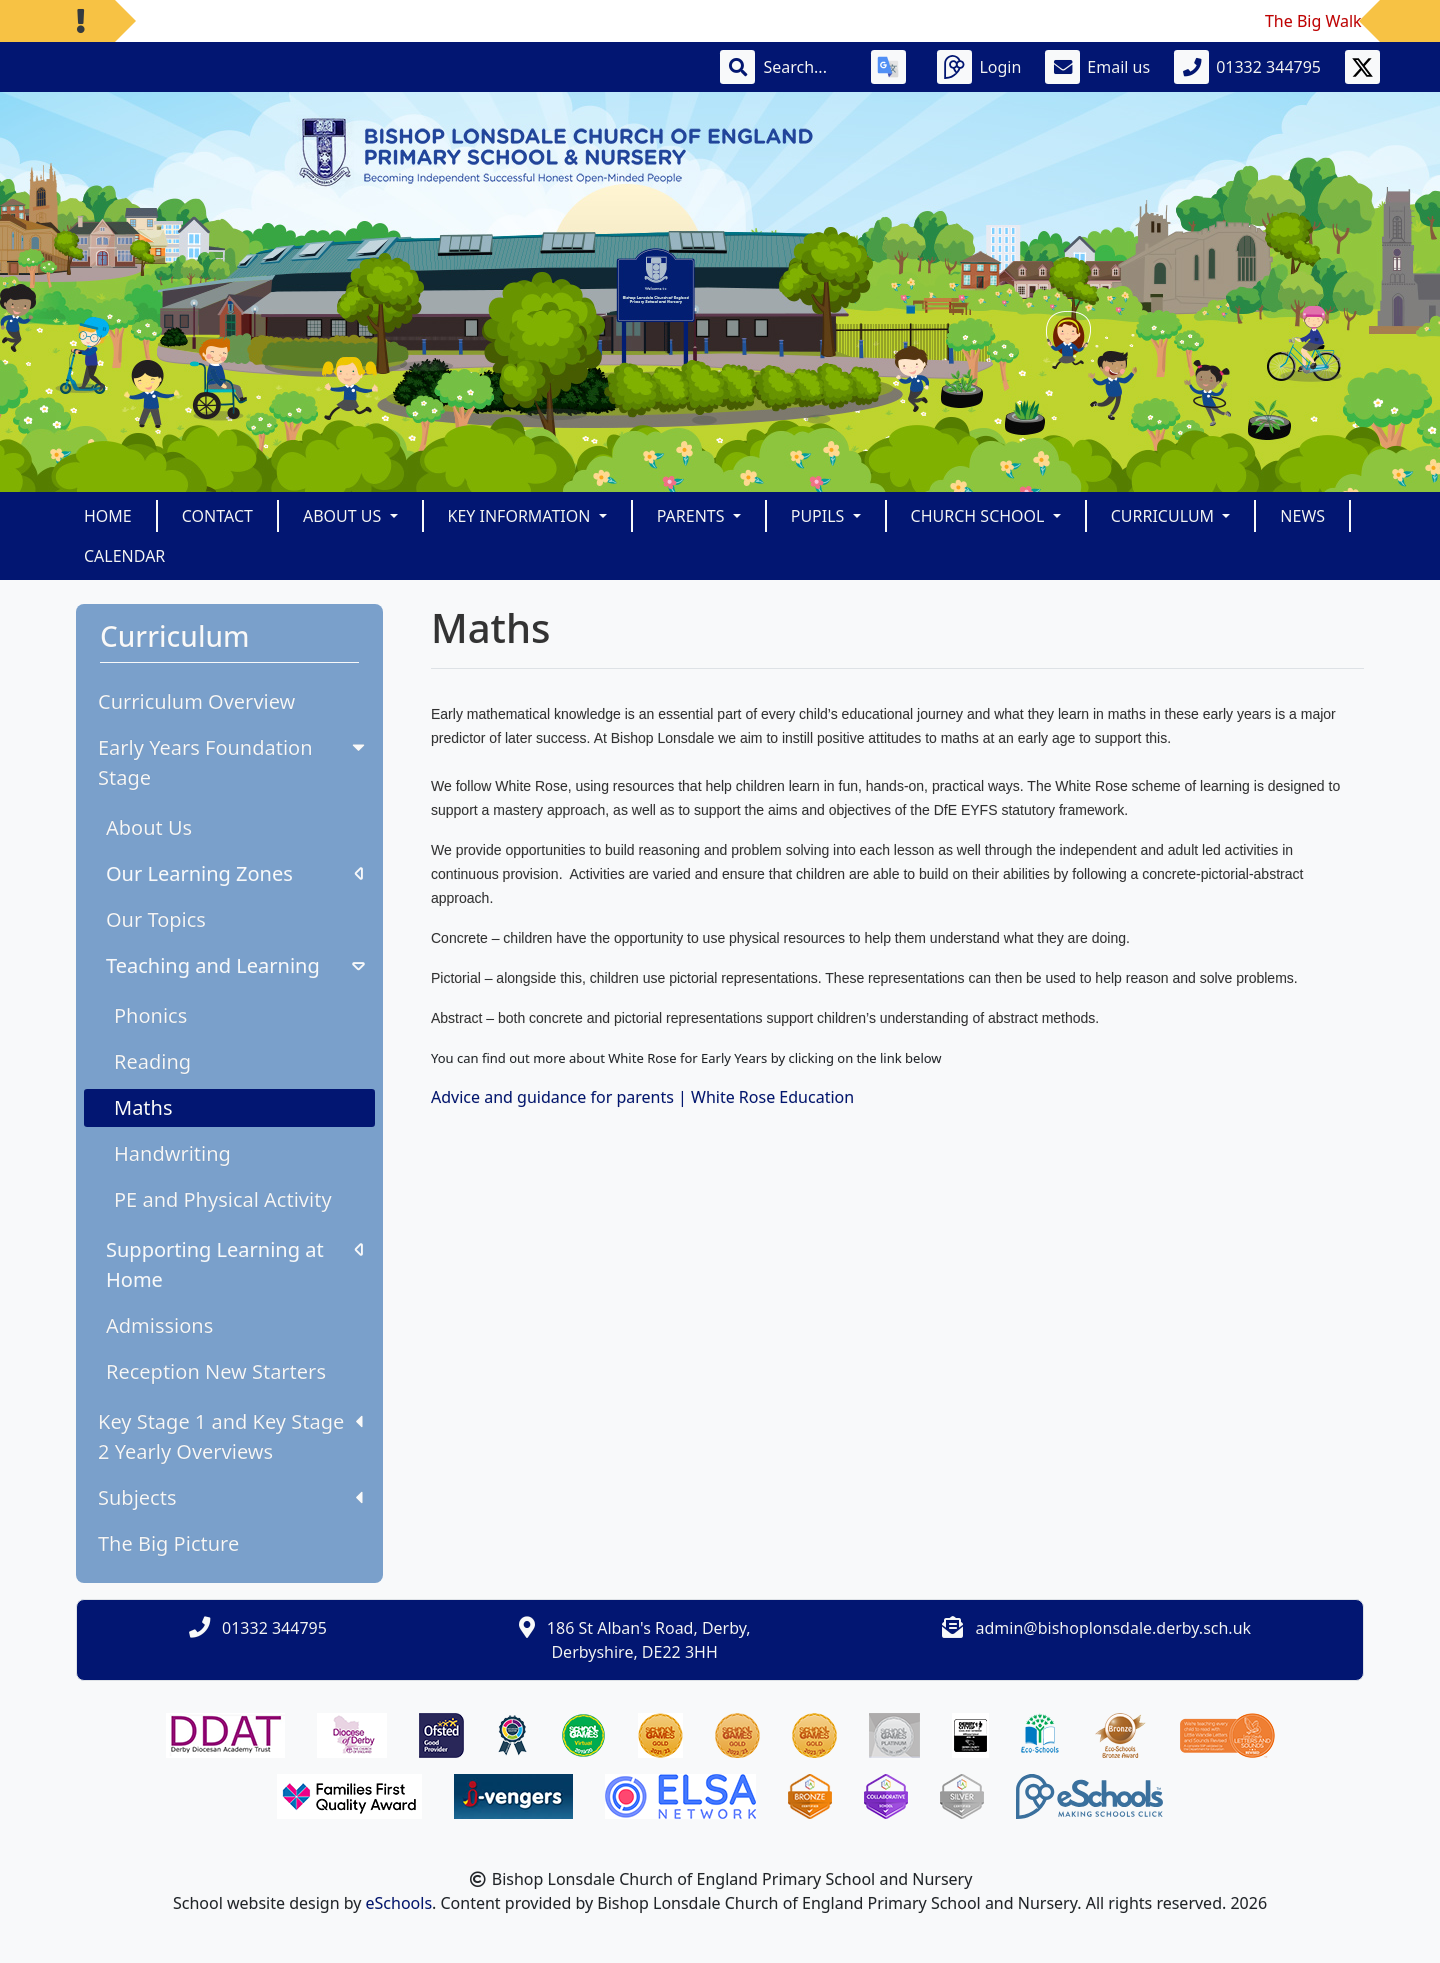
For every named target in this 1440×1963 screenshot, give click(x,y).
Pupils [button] (820, 516)
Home (108, 516)
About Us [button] (344, 516)
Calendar (124, 556)
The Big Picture (168, 1543)
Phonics (150, 1015)
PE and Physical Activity (223, 1199)
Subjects (230, 1497)
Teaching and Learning (237, 965)
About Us (149, 827)
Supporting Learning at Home (234, 1264)
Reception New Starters (216, 1371)
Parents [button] (693, 516)
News (1302, 516)
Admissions (159, 1325)
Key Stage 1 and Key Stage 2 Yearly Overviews (230, 1436)
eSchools (399, 1903)
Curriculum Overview (196, 701)
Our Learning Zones (234, 873)
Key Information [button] (521, 516)
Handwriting (172, 1153)
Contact (217, 516)
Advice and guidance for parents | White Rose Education (642, 1097)
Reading (152, 1061)
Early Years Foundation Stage (233, 762)
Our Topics (156, 919)
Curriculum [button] (1165, 516)
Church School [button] (980, 516)
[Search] (805, 67)
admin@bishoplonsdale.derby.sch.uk (1114, 1628)
